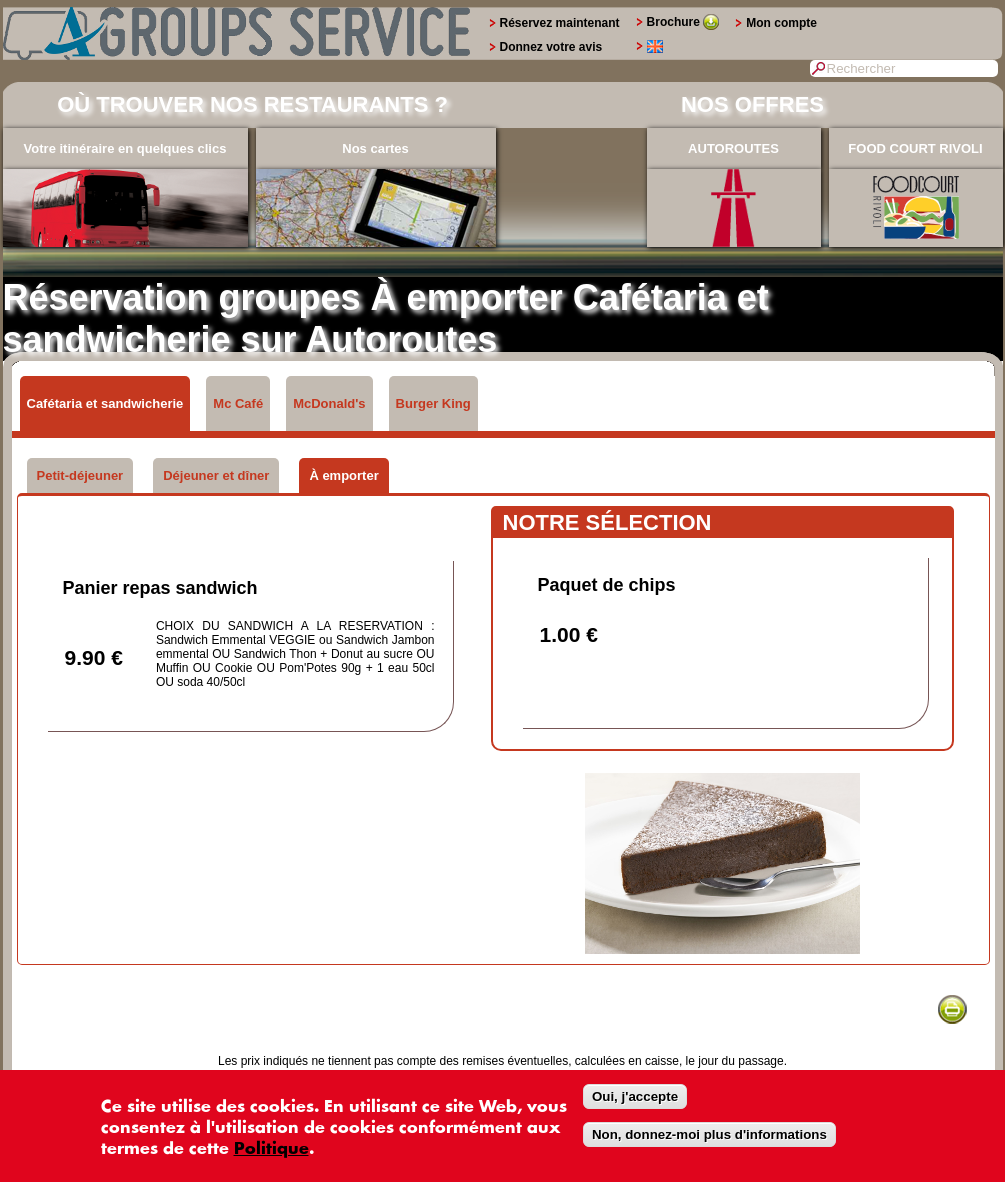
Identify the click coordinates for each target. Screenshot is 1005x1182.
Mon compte (781, 23)
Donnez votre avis (551, 47)
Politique (271, 1149)
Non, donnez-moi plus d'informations (709, 1134)
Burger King (433, 403)
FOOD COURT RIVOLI (915, 148)
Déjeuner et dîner (216, 475)
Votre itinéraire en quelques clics (125, 148)
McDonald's (329, 403)
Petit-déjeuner (80, 475)
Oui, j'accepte (635, 1096)
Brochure (683, 22)
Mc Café (238, 403)
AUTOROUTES (733, 148)
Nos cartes (375, 148)
